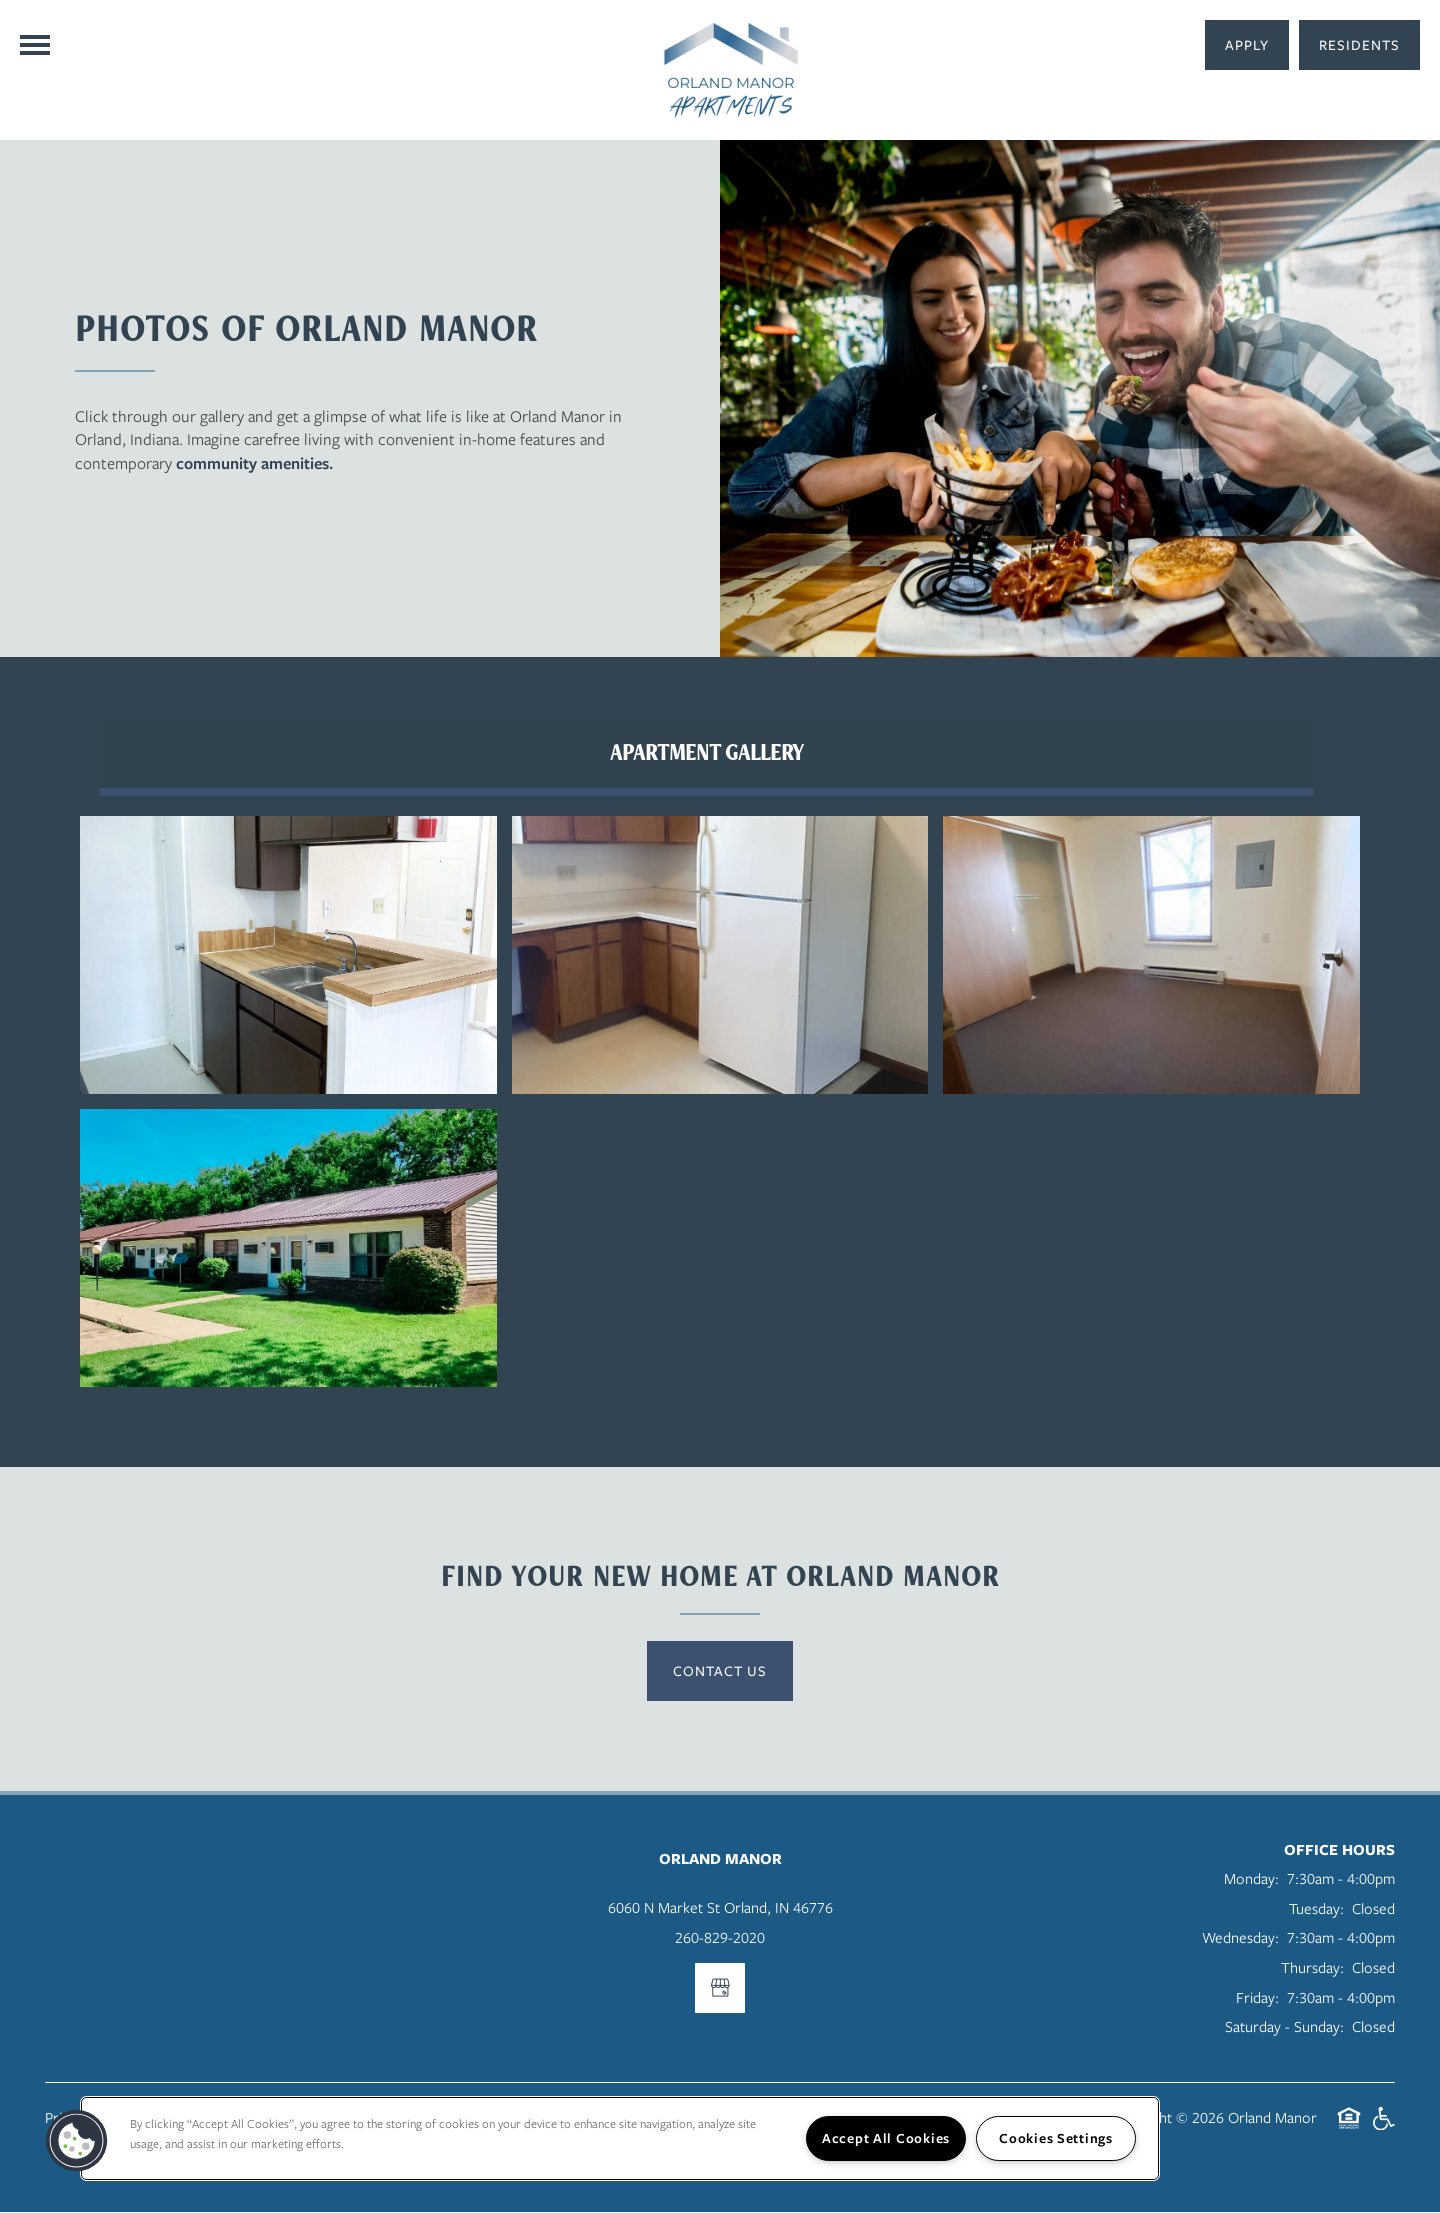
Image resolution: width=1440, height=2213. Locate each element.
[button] (1359, 45)
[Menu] (35, 45)
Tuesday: (1316, 1909)
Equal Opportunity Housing (1349, 2129)
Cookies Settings (1056, 2138)
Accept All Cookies (886, 2138)
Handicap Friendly (1383, 2129)
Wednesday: (1240, 1938)
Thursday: (1312, 1968)
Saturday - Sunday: (1284, 2027)
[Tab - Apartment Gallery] (705, 753)
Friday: (1257, 1998)
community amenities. (254, 463)
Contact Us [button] (720, 1671)
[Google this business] (720, 1989)
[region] (620, 2138)
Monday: (1251, 1879)
